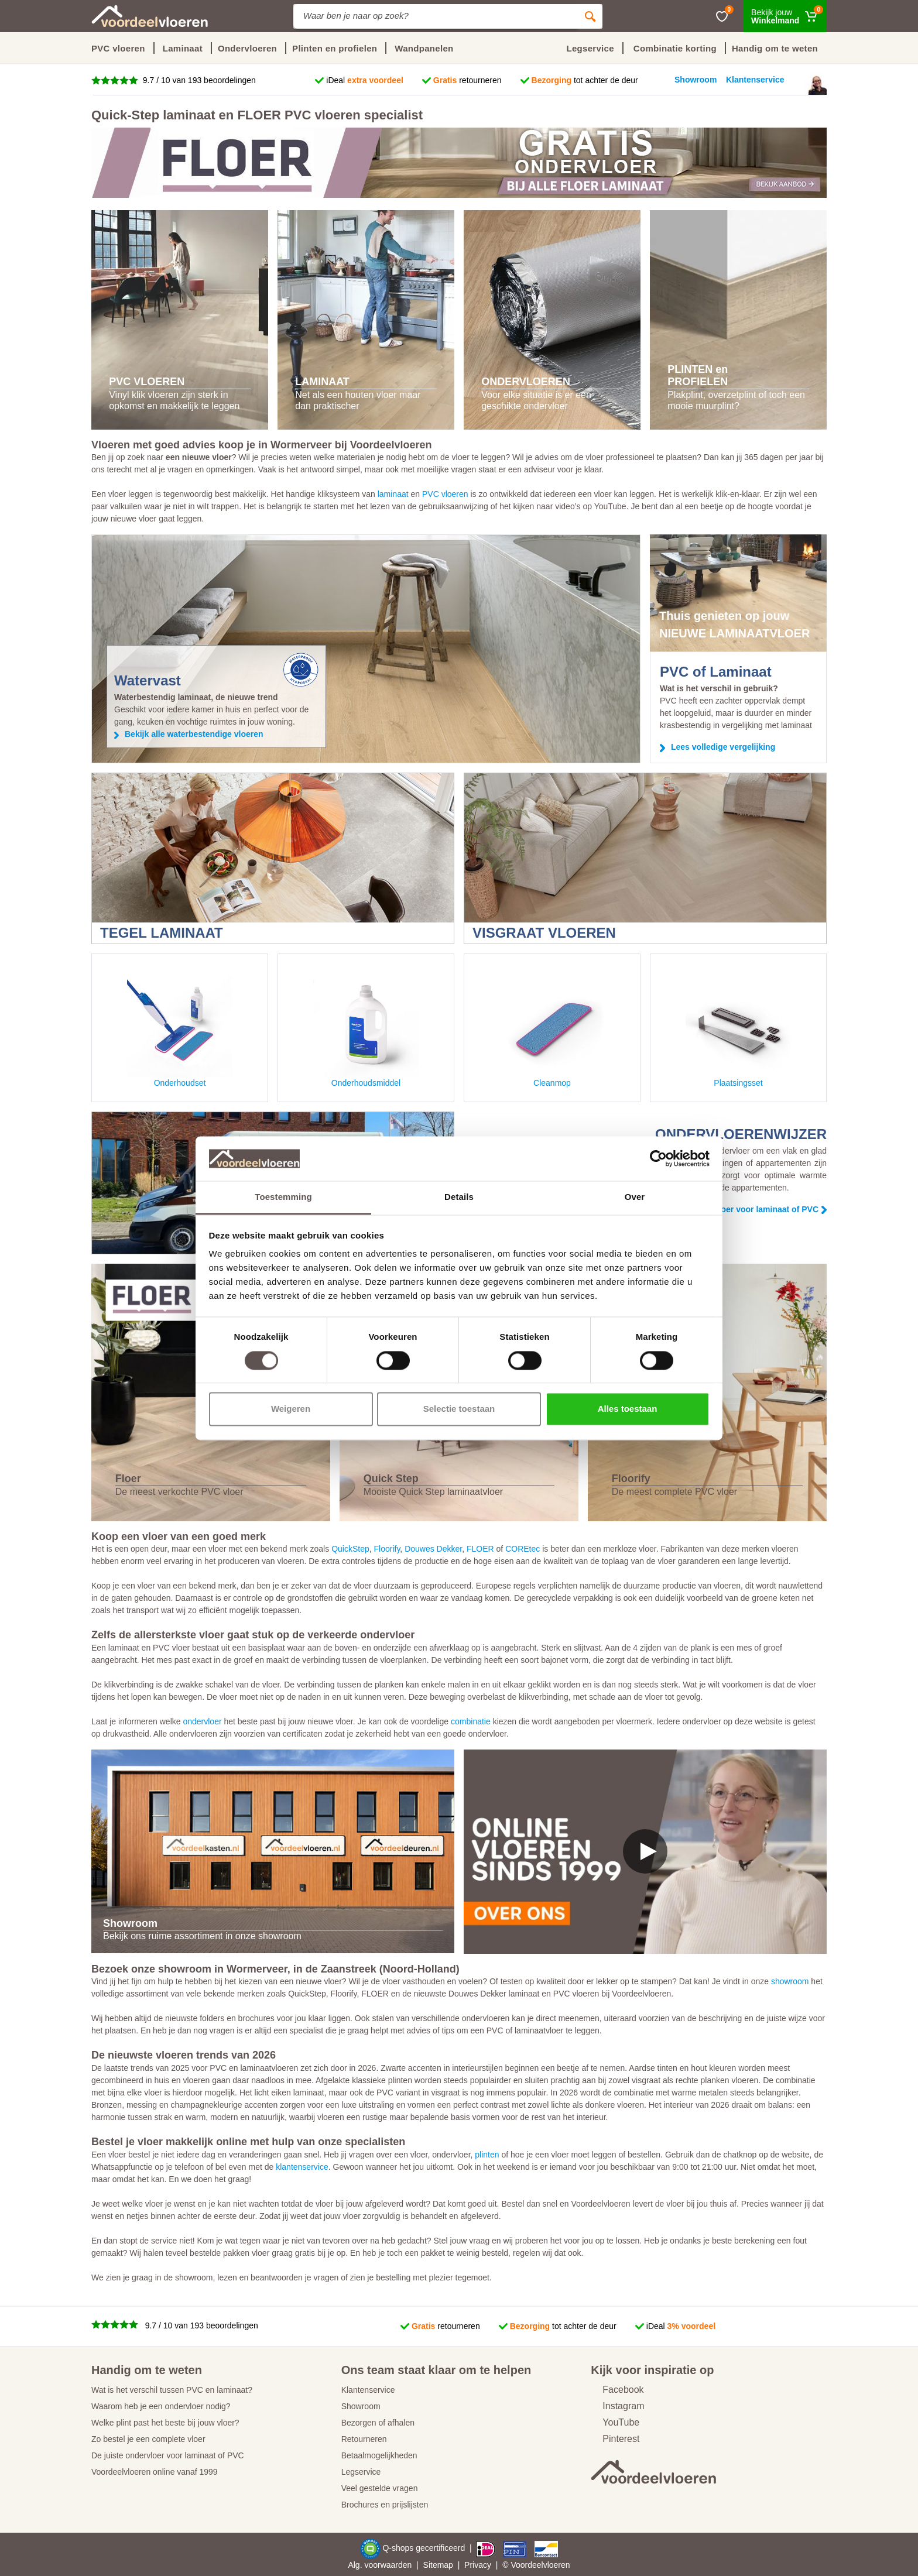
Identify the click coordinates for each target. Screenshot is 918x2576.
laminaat (393, 494)
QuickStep (350, 1548)
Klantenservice (368, 2390)
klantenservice (302, 2167)
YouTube (615, 2422)
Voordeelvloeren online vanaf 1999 (154, 2471)
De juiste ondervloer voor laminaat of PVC (167, 2455)
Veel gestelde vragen (379, 2488)
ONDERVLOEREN (525, 381)
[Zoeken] (590, 16)
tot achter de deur (585, 80)
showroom (790, 1981)
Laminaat (183, 48)
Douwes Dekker (433, 1548)
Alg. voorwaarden (380, 2565)
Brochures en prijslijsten (385, 2504)
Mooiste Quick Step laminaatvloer (433, 1492)
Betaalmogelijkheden (379, 2455)
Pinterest (615, 2439)
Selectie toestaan (459, 1409)
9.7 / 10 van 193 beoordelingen (198, 80)
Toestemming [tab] (283, 1197)
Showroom (361, 2406)
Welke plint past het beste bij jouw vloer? (165, 2422)
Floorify (631, 1478)
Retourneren (364, 2439)
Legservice (361, 2471)
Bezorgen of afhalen (378, 2422)
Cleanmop (552, 1030)
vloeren (556, 2565)
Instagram (617, 2406)
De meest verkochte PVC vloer (179, 1492)
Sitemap (438, 2565)
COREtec (522, 1548)
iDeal (364, 80)
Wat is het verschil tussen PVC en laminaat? (171, 2390)
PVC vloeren (118, 48)
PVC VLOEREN (146, 381)
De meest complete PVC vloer (674, 1492)
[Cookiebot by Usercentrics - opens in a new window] (658, 1158)
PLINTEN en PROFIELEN (697, 375)
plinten (487, 2154)
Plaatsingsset (738, 1030)
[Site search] (435, 16)
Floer (128, 1478)
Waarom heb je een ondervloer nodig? (161, 2406)
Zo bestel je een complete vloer (148, 2439)
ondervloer (202, 1721)
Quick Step (391, 1478)
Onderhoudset (180, 1030)
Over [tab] (635, 1197)
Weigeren (290, 1409)
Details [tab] (459, 1197)
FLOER (480, 1548)
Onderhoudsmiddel (366, 1030)
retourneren (467, 80)
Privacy (477, 2565)
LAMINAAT (322, 381)
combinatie (471, 1721)
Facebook (617, 2390)
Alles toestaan (627, 1409)
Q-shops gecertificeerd (424, 2548)
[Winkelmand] (785, 16)
